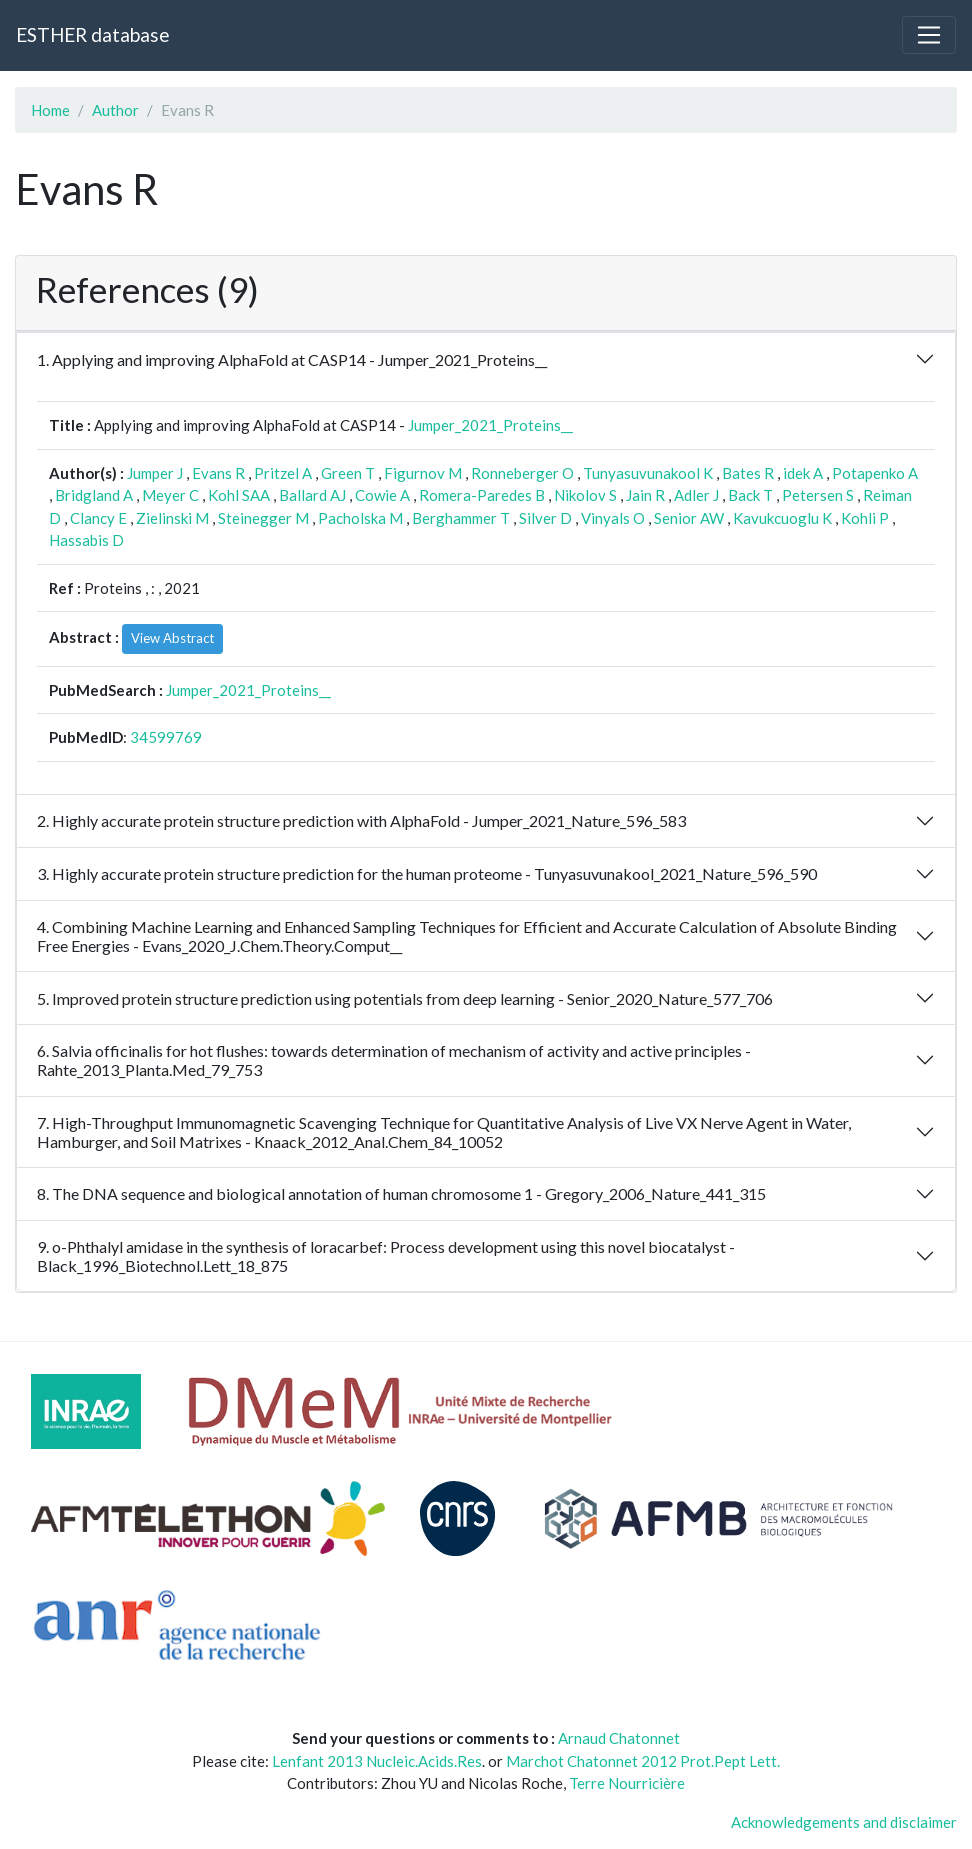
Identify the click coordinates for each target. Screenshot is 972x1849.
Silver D (545, 518)
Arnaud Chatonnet (619, 1738)
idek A (803, 473)
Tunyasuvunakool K (648, 473)
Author (115, 110)
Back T (750, 495)
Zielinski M (172, 518)
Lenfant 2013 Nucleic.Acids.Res (377, 1761)
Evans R (218, 473)
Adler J (696, 495)
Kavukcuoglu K (782, 518)
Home (50, 110)
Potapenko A (875, 473)
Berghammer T (461, 518)
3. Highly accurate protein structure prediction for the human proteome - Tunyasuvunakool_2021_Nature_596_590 (427, 873)
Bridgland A (94, 495)
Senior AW (689, 518)
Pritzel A (283, 473)
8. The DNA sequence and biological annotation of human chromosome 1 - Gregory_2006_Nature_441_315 (401, 1193)
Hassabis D (86, 540)
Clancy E (98, 518)
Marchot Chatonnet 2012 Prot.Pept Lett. (643, 1761)
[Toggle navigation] (929, 35)
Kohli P (865, 518)
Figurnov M (423, 473)
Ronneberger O (522, 473)
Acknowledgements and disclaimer (844, 1822)
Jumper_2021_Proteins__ (490, 425)
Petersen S (818, 495)
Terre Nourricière (627, 1783)
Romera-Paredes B (482, 495)
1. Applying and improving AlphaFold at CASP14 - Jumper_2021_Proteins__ (292, 359)
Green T (348, 473)
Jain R (645, 495)
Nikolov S (585, 495)
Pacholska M (360, 518)
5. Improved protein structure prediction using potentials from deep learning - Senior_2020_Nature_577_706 (405, 998)
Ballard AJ (312, 495)
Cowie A (382, 495)
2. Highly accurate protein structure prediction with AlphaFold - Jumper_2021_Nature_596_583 (361, 820)
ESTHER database (92, 34)
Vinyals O (613, 518)
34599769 (166, 737)
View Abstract (172, 638)
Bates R (748, 473)
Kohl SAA (239, 495)
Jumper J (155, 473)
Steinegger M (263, 518)
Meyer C (170, 495)
